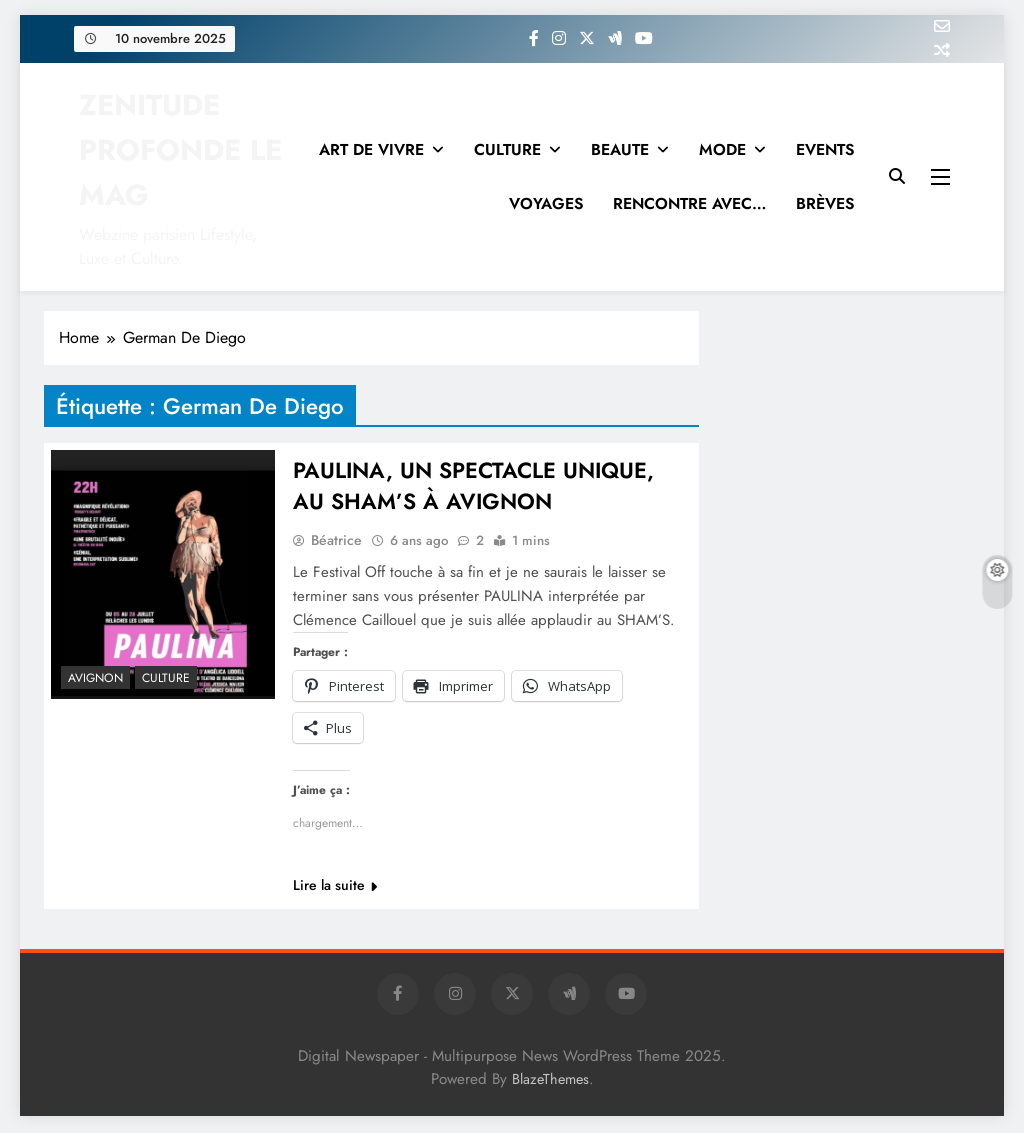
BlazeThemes (550, 1081)
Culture (166, 678)
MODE (722, 149)
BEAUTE (620, 149)
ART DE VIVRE (371, 149)
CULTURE (507, 149)
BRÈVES (825, 203)
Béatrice (336, 542)
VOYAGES (546, 203)
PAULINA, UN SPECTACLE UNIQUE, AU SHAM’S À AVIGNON (475, 487)
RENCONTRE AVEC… (689, 203)
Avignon (95, 678)
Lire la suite (335, 887)
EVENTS (825, 149)
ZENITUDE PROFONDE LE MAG (180, 150)
